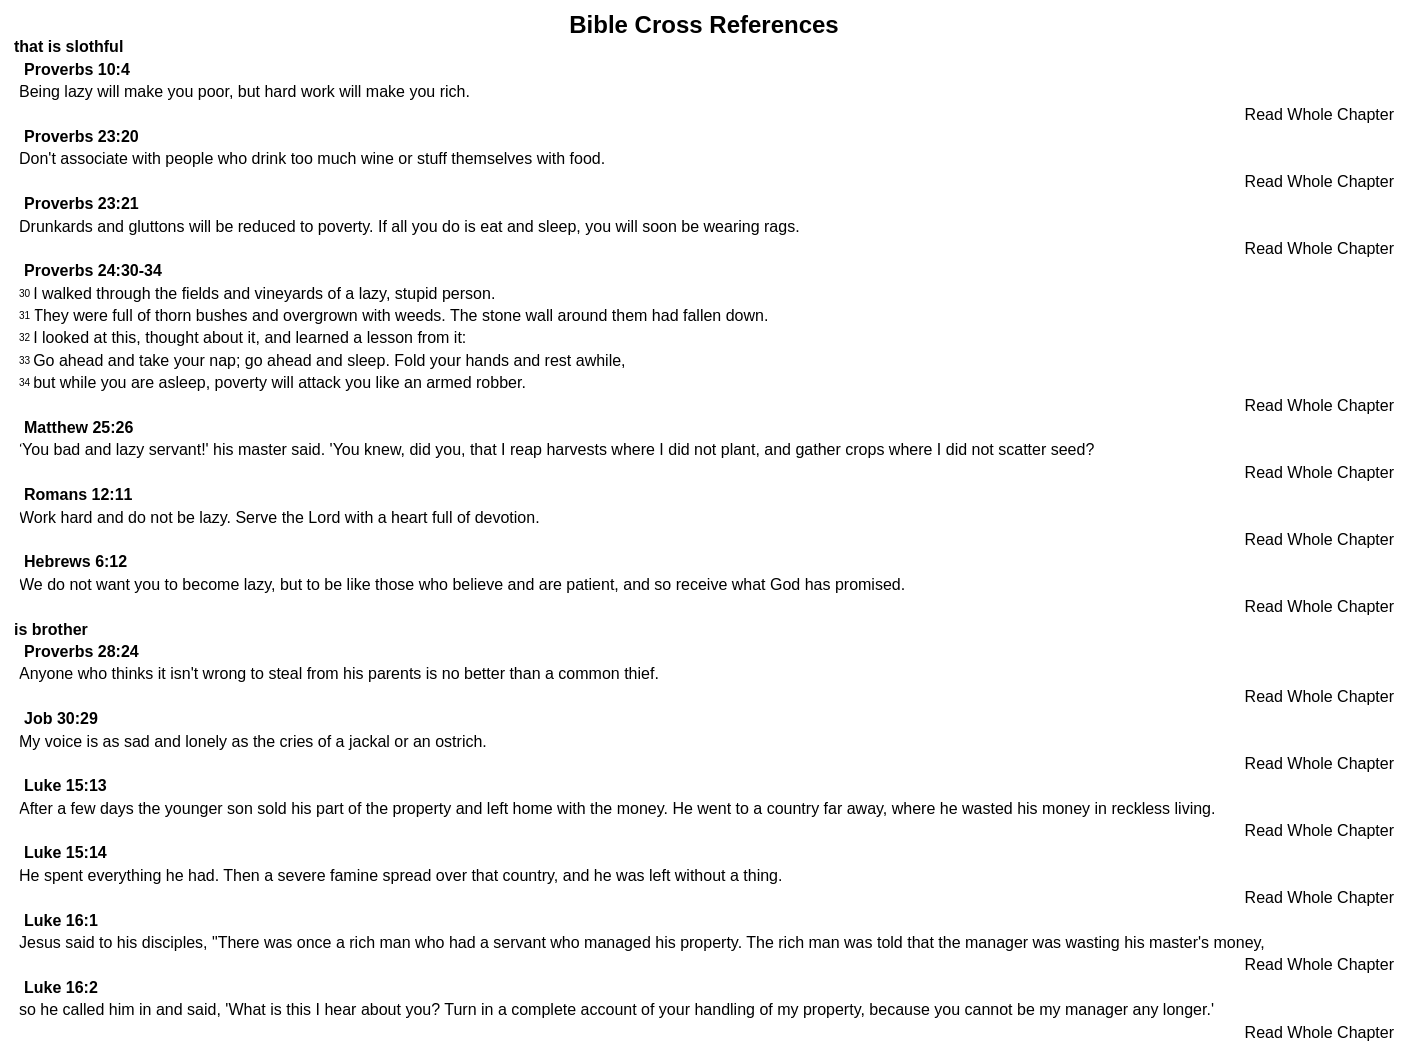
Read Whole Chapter (1319, 114)
